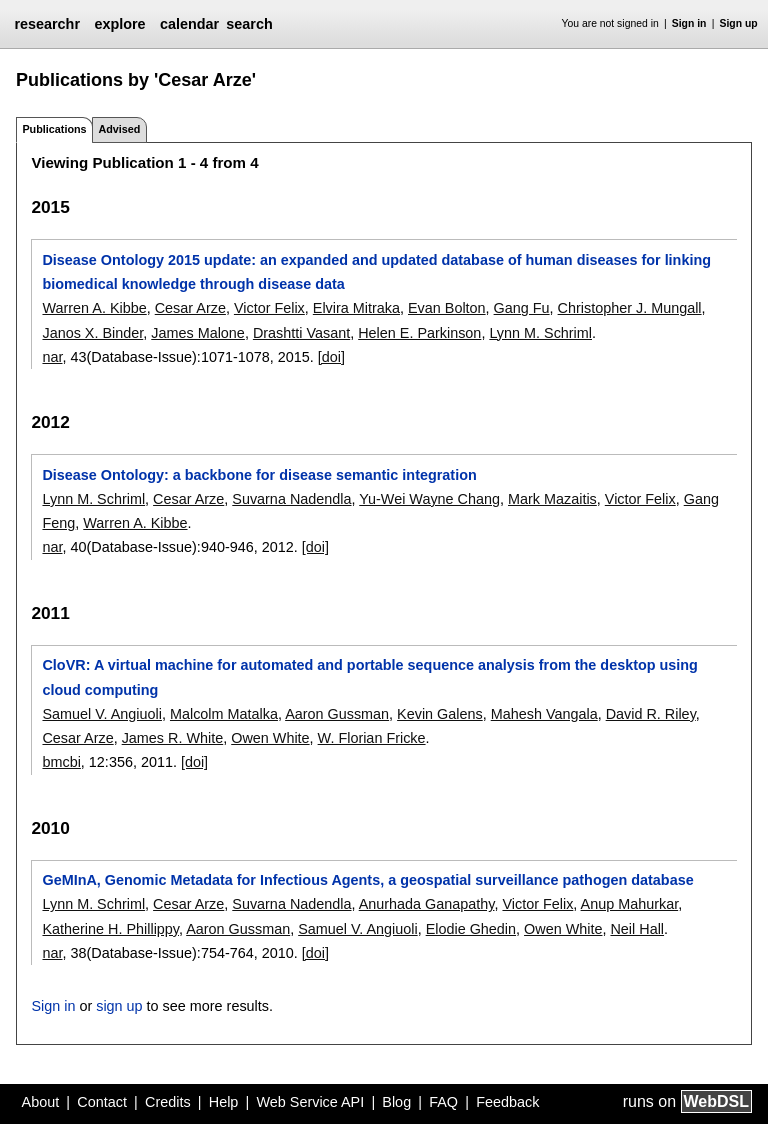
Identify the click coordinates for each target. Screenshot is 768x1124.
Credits (168, 1102)
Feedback (507, 1102)
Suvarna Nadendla (291, 499)
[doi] (331, 357)
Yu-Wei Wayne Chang (429, 499)
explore (119, 24)
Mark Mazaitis (552, 499)
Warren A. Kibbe (94, 308)
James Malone (198, 333)
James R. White (173, 738)
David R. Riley (651, 714)
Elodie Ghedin (471, 929)
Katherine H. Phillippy (110, 929)
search (249, 24)
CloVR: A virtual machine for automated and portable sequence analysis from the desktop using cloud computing (369, 677)
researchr (47, 24)
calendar (189, 24)
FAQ (443, 1102)
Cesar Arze (190, 308)
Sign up (739, 23)
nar (52, 357)
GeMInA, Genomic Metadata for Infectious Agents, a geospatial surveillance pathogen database (367, 880)
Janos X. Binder (92, 333)
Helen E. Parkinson (419, 333)
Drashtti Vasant (301, 333)
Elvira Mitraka (356, 308)
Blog (396, 1102)
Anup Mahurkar (630, 904)
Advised (119, 129)
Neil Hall (637, 929)
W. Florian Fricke (372, 738)
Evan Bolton (447, 308)
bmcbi (61, 762)
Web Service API (310, 1102)
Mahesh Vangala (544, 714)
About (41, 1102)
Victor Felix (269, 308)
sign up (119, 1006)
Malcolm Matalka (224, 714)
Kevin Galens (440, 714)
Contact (102, 1102)
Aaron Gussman (337, 714)
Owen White (270, 738)
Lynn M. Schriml (540, 333)
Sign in (689, 23)
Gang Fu (522, 308)
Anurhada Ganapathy (427, 904)
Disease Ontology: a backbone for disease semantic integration (259, 475)
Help (224, 1102)
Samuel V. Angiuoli (101, 714)
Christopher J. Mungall (630, 308)
